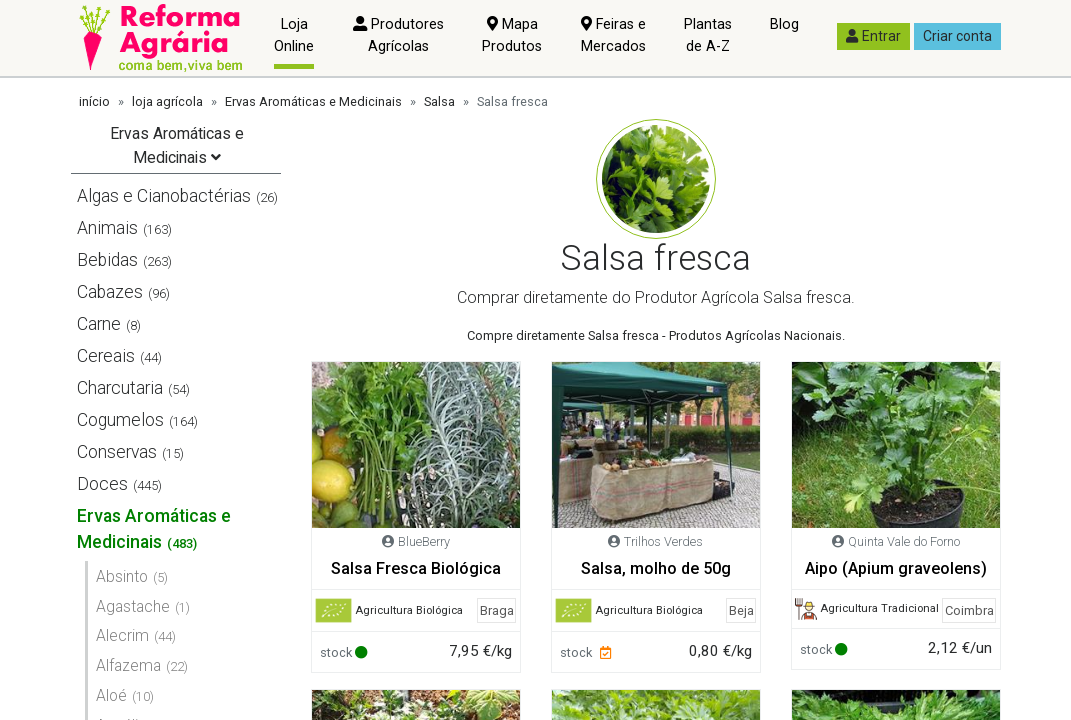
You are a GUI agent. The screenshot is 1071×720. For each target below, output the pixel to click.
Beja (741, 610)
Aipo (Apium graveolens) (896, 568)
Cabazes (110, 292)
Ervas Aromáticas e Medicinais (313, 101)
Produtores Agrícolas (398, 35)
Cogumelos (120, 420)
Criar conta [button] (957, 36)
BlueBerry (424, 541)
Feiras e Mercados (613, 35)
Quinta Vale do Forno (904, 541)
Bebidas (107, 260)
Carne (99, 324)
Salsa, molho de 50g (656, 568)
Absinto (122, 576)
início (94, 101)
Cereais (106, 356)
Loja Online (294, 35)
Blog (784, 24)
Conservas (117, 452)
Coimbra (969, 610)
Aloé (111, 695)
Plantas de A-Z (708, 35)
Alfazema (128, 665)
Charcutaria (120, 388)
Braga (497, 610)
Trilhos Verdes (663, 541)
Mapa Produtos (512, 35)
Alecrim (122, 635)
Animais (107, 228)
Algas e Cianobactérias (164, 196)
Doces (102, 484)
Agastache (133, 606)
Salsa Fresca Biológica (416, 568)
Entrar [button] (873, 36)
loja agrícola (167, 101)
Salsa (439, 101)
